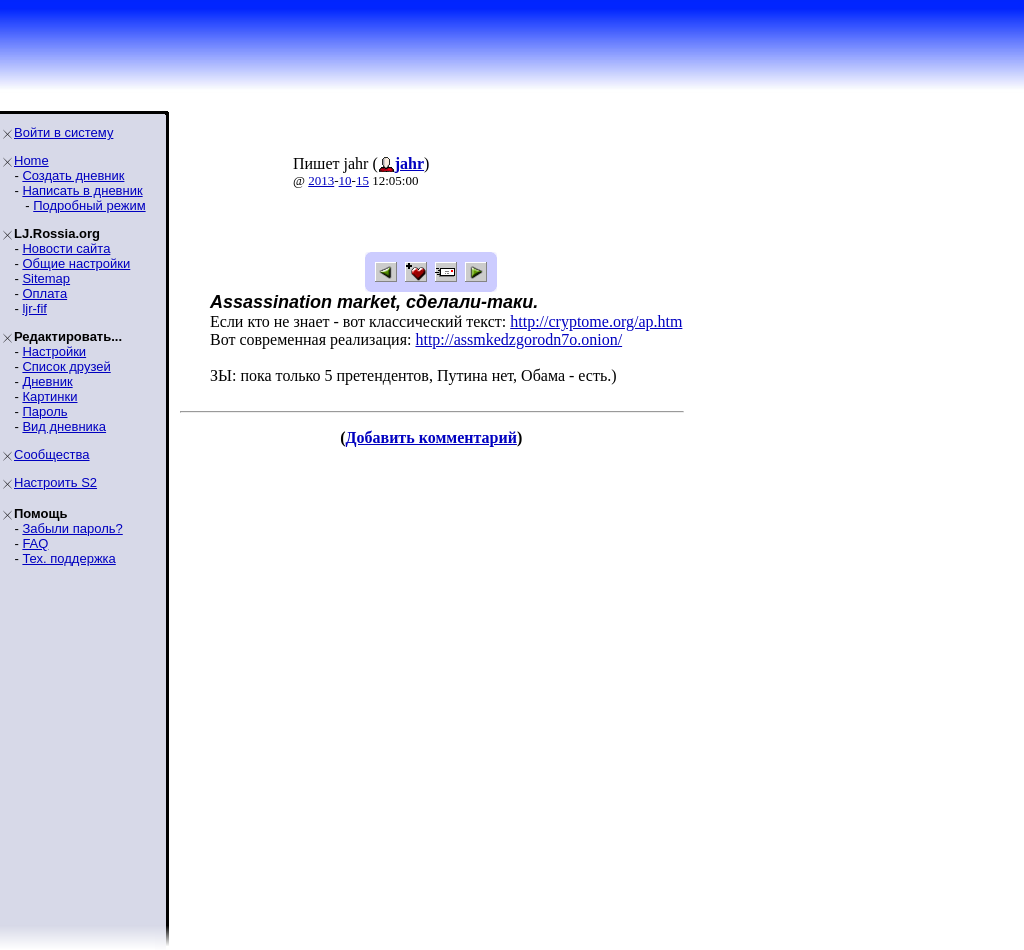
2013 (321, 180)
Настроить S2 (55, 482)
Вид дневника (64, 426)
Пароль (44, 411)
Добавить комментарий (430, 437)
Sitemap (46, 278)
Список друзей (66, 366)
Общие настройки (76, 263)
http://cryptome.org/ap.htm (596, 321)
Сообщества (52, 454)
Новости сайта (66, 248)
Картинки (49, 396)
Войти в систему (63, 132)
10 (345, 180)
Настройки (54, 351)
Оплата (44, 293)
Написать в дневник (82, 190)
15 (362, 180)
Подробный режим (89, 205)
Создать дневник (73, 175)
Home (31, 160)
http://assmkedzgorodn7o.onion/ (518, 339)
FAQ (35, 543)
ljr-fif (34, 308)
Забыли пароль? (72, 528)
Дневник (47, 381)
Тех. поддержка (68, 558)
